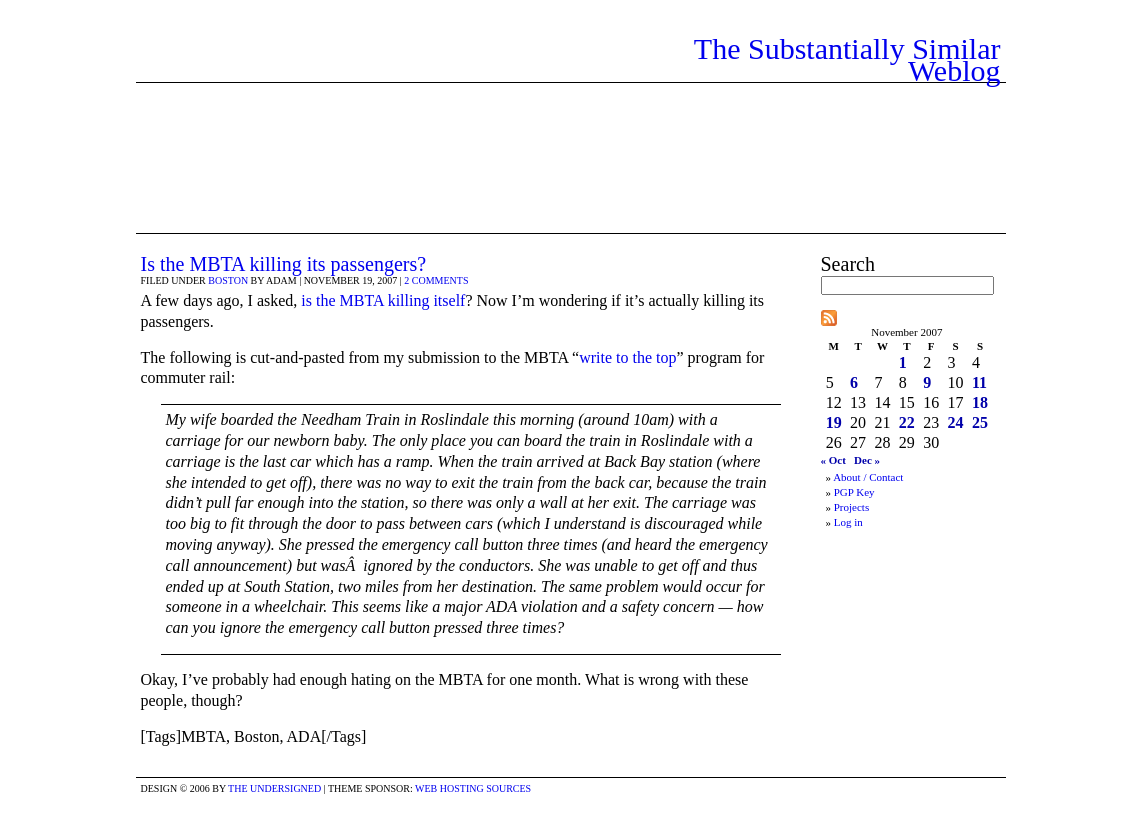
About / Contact (868, 477)
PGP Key (854, 492)
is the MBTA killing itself (383, 300)
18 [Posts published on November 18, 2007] (980, 402)
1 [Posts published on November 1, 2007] (903, 362)
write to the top (627, 357)
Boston (228, 280)
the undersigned (274, 788)
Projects (851, 507)
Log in (848, 522)
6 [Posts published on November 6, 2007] (854, 382)
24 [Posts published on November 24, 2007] (956, 422)
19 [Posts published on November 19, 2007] (834, 422)
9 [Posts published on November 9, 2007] (927, 382)
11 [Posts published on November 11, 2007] (979, 382)
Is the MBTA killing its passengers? (284, 264)
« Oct (833, 460)
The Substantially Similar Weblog (847, 59)
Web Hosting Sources (473, 788)
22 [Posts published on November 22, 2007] (907, 422)
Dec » (867, 460)
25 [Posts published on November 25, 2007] (980, 422)
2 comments (436, 280)
